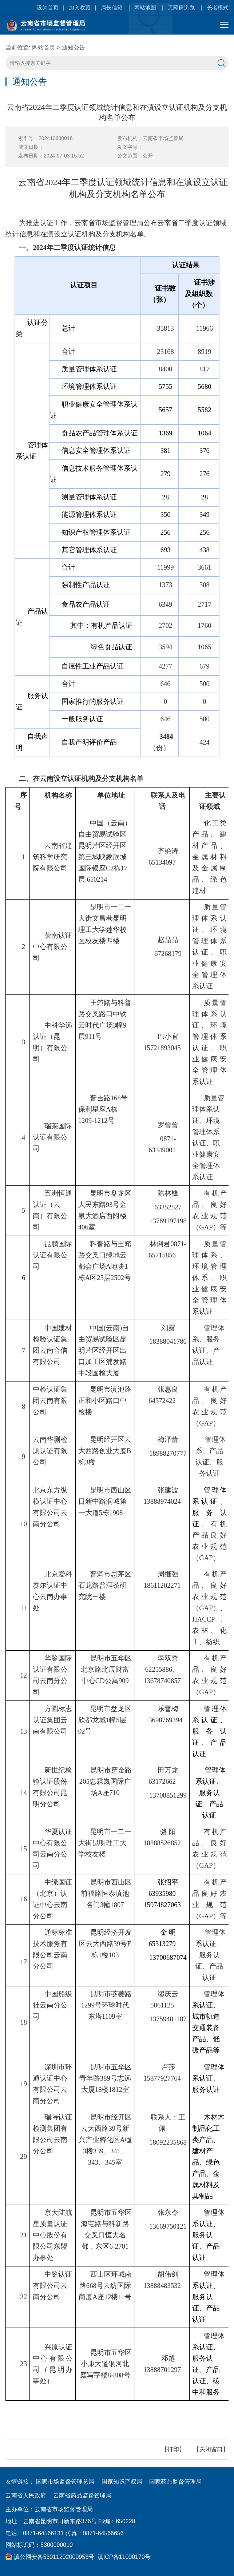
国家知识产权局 (122, 2482)
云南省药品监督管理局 (82, 2495)
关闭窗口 (211, 2449)
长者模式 (218, 7)
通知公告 (73, 47)
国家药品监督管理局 (175, 2482)
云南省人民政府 (25, 2495)
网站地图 (145, 7)
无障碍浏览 (181, 7)
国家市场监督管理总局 (65, 2482)
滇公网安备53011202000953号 (49, 2557)
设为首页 (48, 7)
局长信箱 (112, 7)
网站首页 (43, 47)
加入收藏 (80, 7)
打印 (173, 2449)
